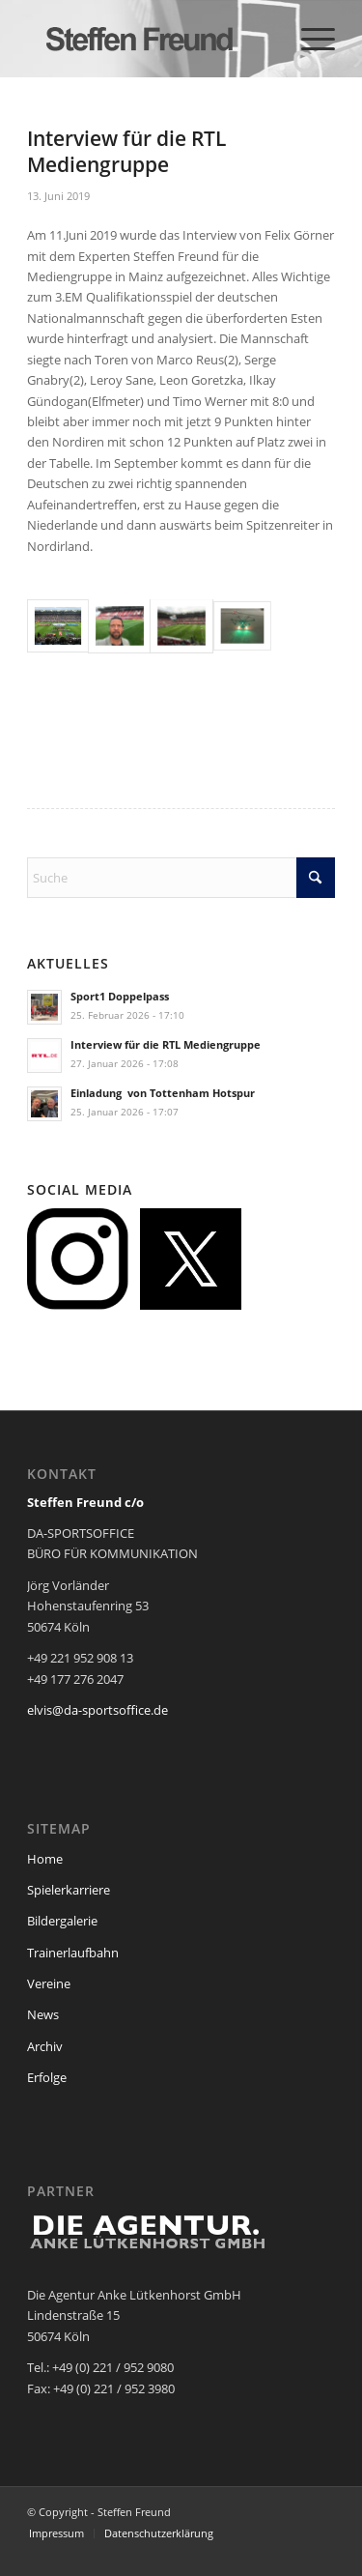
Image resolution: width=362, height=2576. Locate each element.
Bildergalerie (62, 1920)
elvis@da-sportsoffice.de (97, 1710)
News (43, 2014)
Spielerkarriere (68, 1889)
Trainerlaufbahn (73, 1952)
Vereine (48, 1983)
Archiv (45, 2046)
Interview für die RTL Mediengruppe (165, 1044)
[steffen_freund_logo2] (150, 38)
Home (45, 1858)
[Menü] (308, 38)
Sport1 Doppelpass (119, 996)
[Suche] (181, 877)
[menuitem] (308, 38)
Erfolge (47, 2077)
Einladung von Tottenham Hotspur (162, 1092)
